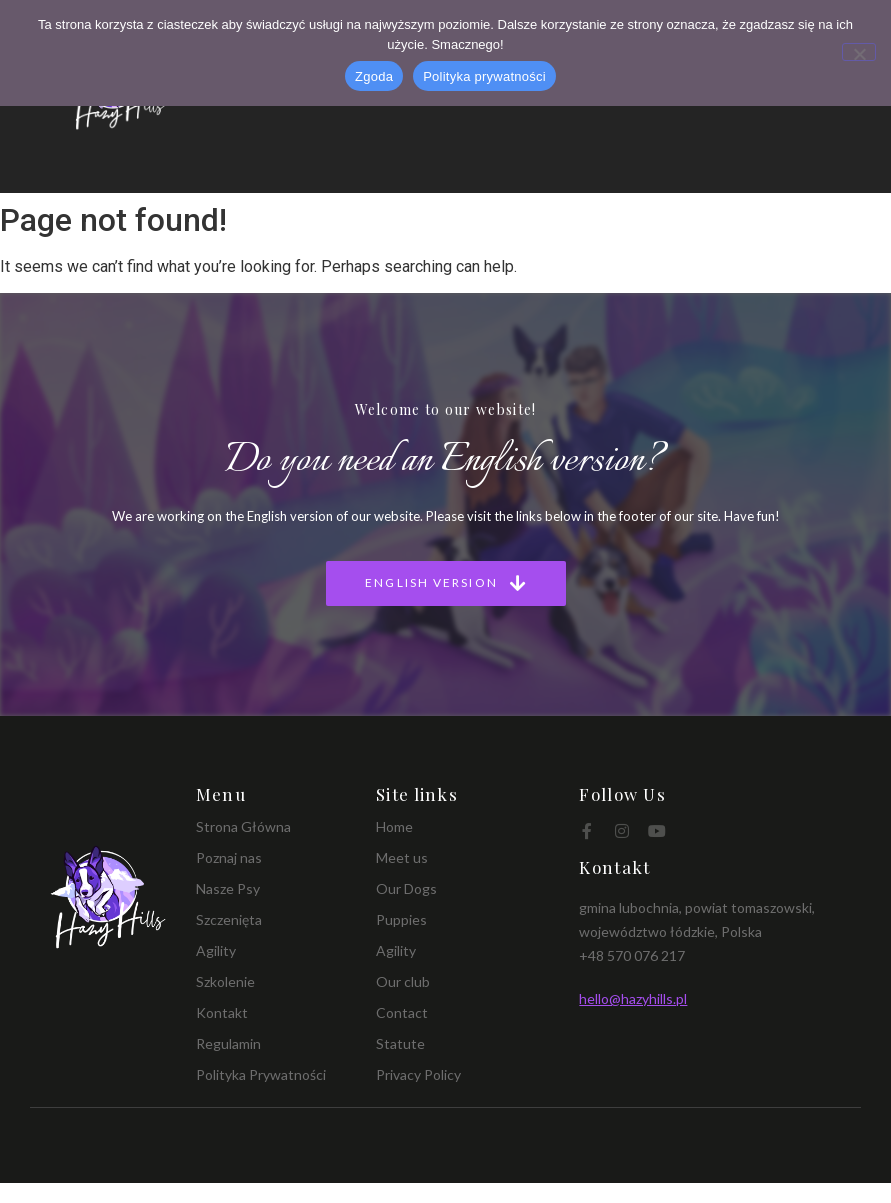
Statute (400, 1043)
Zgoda (374, 76)
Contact (402, 1012)
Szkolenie (225, 981)
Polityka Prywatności (261, 1074)
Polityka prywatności (484, 76)
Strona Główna (243, 826)
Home (394, 826)
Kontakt (222, 1012)
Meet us (402, 857)
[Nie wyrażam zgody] (859, 52)
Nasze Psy (228, 888)
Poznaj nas (229, 857)
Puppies (401, 919)
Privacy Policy (418, 1074)
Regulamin (228, 1043)
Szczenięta (229, 919)
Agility (216, 950)
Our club (403, 981)
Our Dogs (406, 888)
